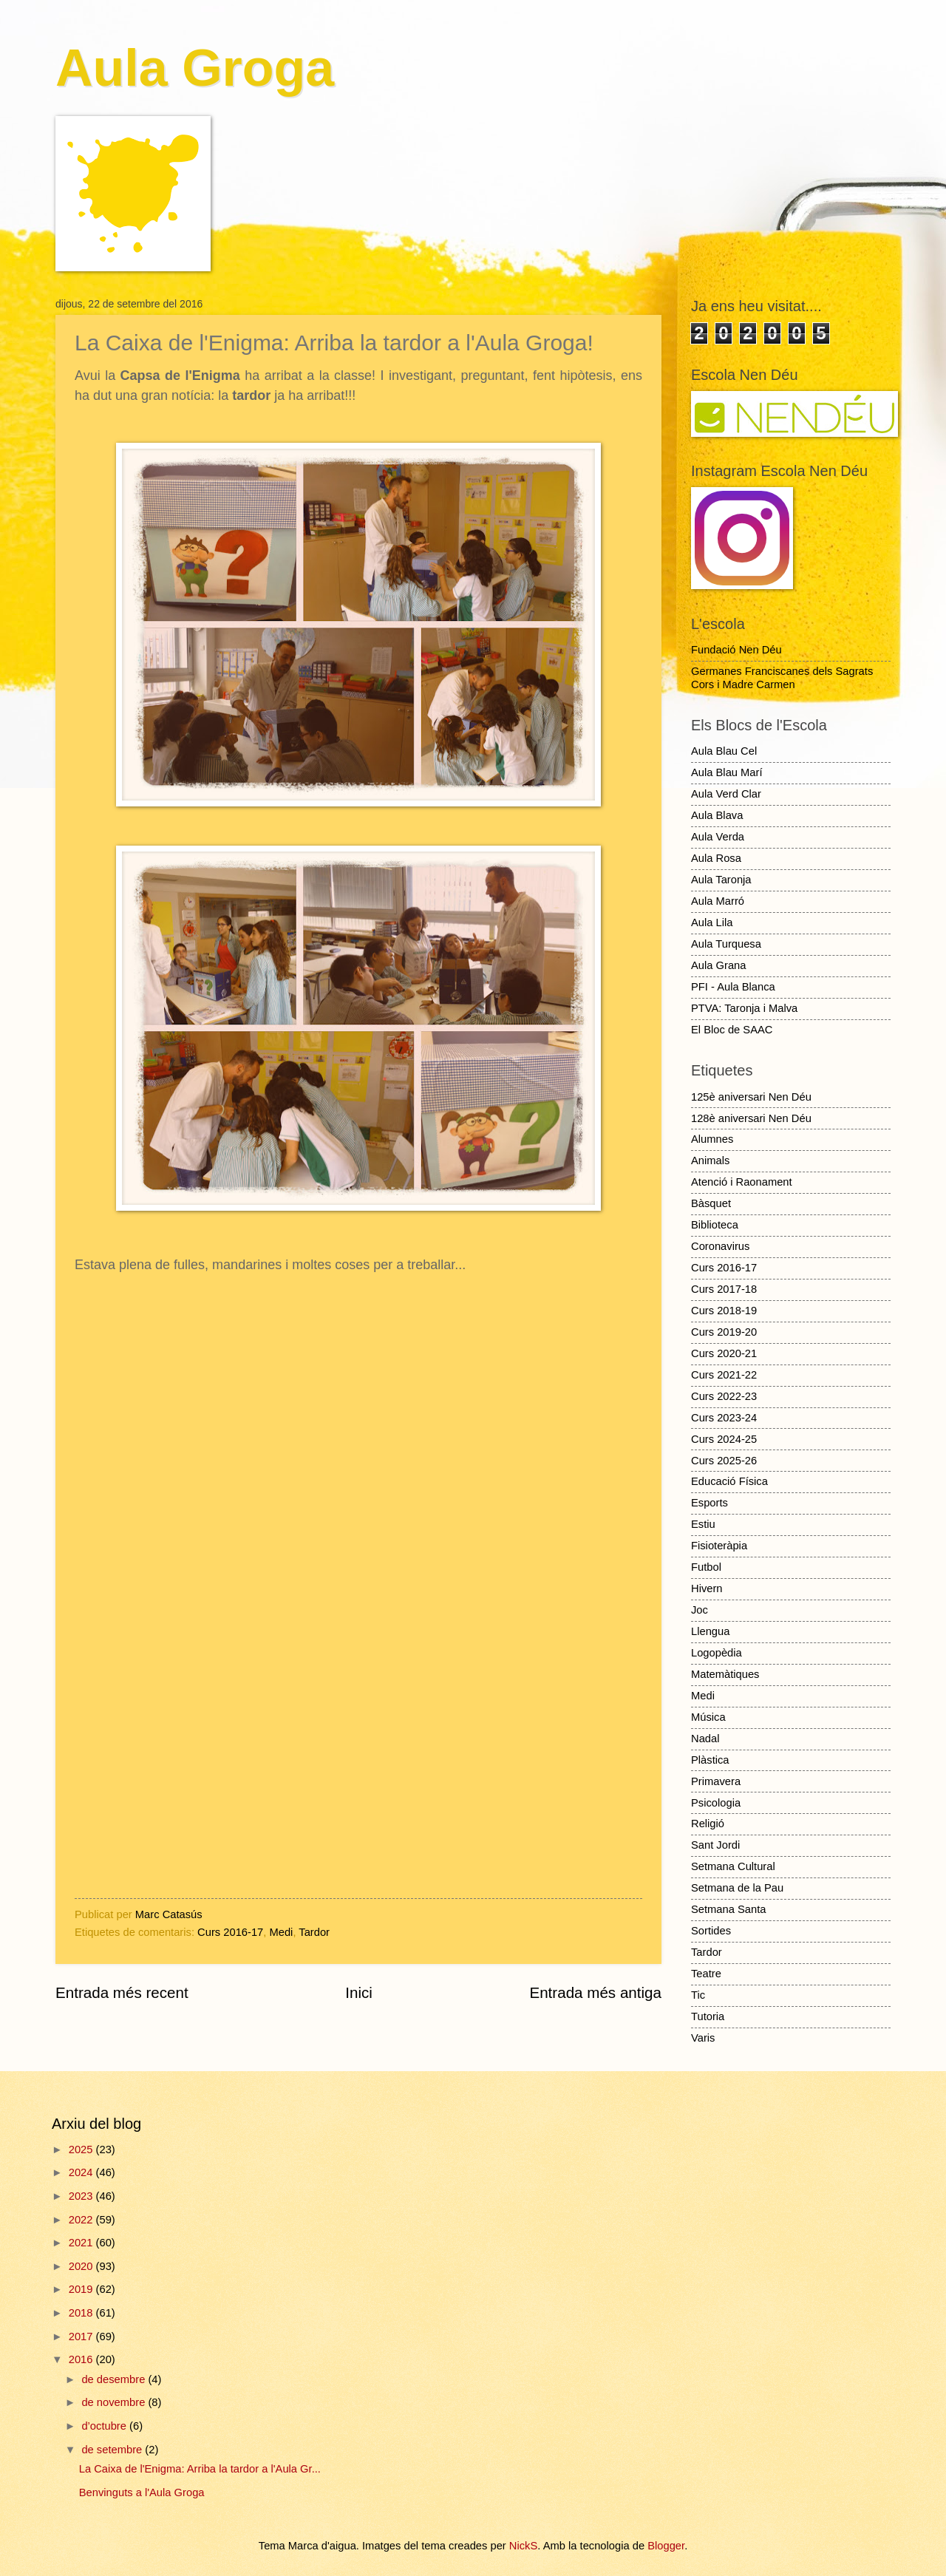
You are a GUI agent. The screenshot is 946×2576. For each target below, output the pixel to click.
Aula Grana (718, 965)
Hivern (707, 1588)
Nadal (705, 1738)
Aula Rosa (716, 858)
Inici (358, 1992)
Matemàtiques (725, 1674)
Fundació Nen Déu (736, 650)
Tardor (314, 1932)
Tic (698, 1995)
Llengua (710, 1631)
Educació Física (729, 1481)
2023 (82, 2196)
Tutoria (707, 2016)
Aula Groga (194, 68)
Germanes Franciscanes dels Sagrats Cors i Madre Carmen (782, 677)
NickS (523, 2546)
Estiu (703, 1524)
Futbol (706, 1567)
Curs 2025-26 (724, 1461)
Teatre (706, 1973)
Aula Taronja (721, 880)
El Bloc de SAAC (731, 1030)
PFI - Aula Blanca (733, 987)
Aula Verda (717, 837)
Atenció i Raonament (741, 1182)
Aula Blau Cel (724, 751)
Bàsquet (711, 1203)
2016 (82, 2359)
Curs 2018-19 (724, 1310)
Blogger (665, 2546)
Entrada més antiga (595, 1992)
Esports (709, 1503)
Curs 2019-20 (724, 1332)
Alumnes (712, 1139)
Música (708, 1717)
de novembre (114, 2402)
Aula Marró (717, 901)
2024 (82, 2172)
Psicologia (716, 1803)
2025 (82, 2149)
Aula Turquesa (726, 944)
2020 (82, 2266)
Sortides (711, 1931)
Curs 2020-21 (724, 1353)
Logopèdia (716, 1653)
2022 (82, 2220)
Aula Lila (711, 922)
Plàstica (710, 1760)
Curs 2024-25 (724, 1439)
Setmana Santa (728, 1909)
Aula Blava (717, 815)
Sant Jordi (715, 1845)
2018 (82, 2313)
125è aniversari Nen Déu (751, 1097)
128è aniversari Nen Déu (751, 1118)
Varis (703, 2038)
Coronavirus (720, 1246)
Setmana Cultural (733, 1866)
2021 (82, 2243)
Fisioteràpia (719, 1546)
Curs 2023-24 (724, 1418)
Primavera (716, 1781)
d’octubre (105, 2426)
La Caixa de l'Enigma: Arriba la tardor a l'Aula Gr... (200, 2469)
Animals (710, 1160)
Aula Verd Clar (726, 794)
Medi (281, 1932)
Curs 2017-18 (724, 1289)
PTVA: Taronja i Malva (744, 1008)
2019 (82, 2289)
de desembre (114, 2379)
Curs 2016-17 (230, 1932)
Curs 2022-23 (724, 1396)
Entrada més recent (121, 1992)
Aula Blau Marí (727, 772)
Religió (707, 1823)
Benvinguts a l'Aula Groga (142, 2492)
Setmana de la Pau (737, 1888)
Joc (699, 1610)
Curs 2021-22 (724, 1375)
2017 (82, 2336)
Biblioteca (714, 1225)
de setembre (113, 2450)
